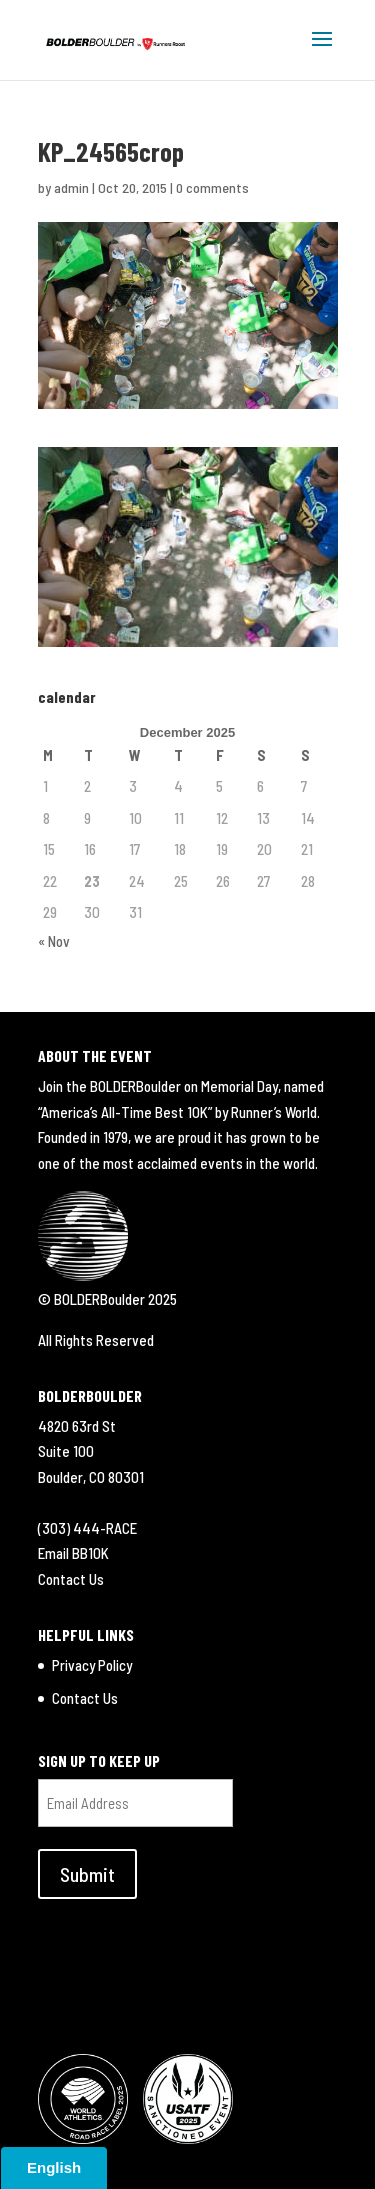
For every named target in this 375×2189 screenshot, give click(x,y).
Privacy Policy (92, 1665)
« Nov (54, 941)
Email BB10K (73, 1553)
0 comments (212, 187)
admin (71, 187)
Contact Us (71, 1579)
